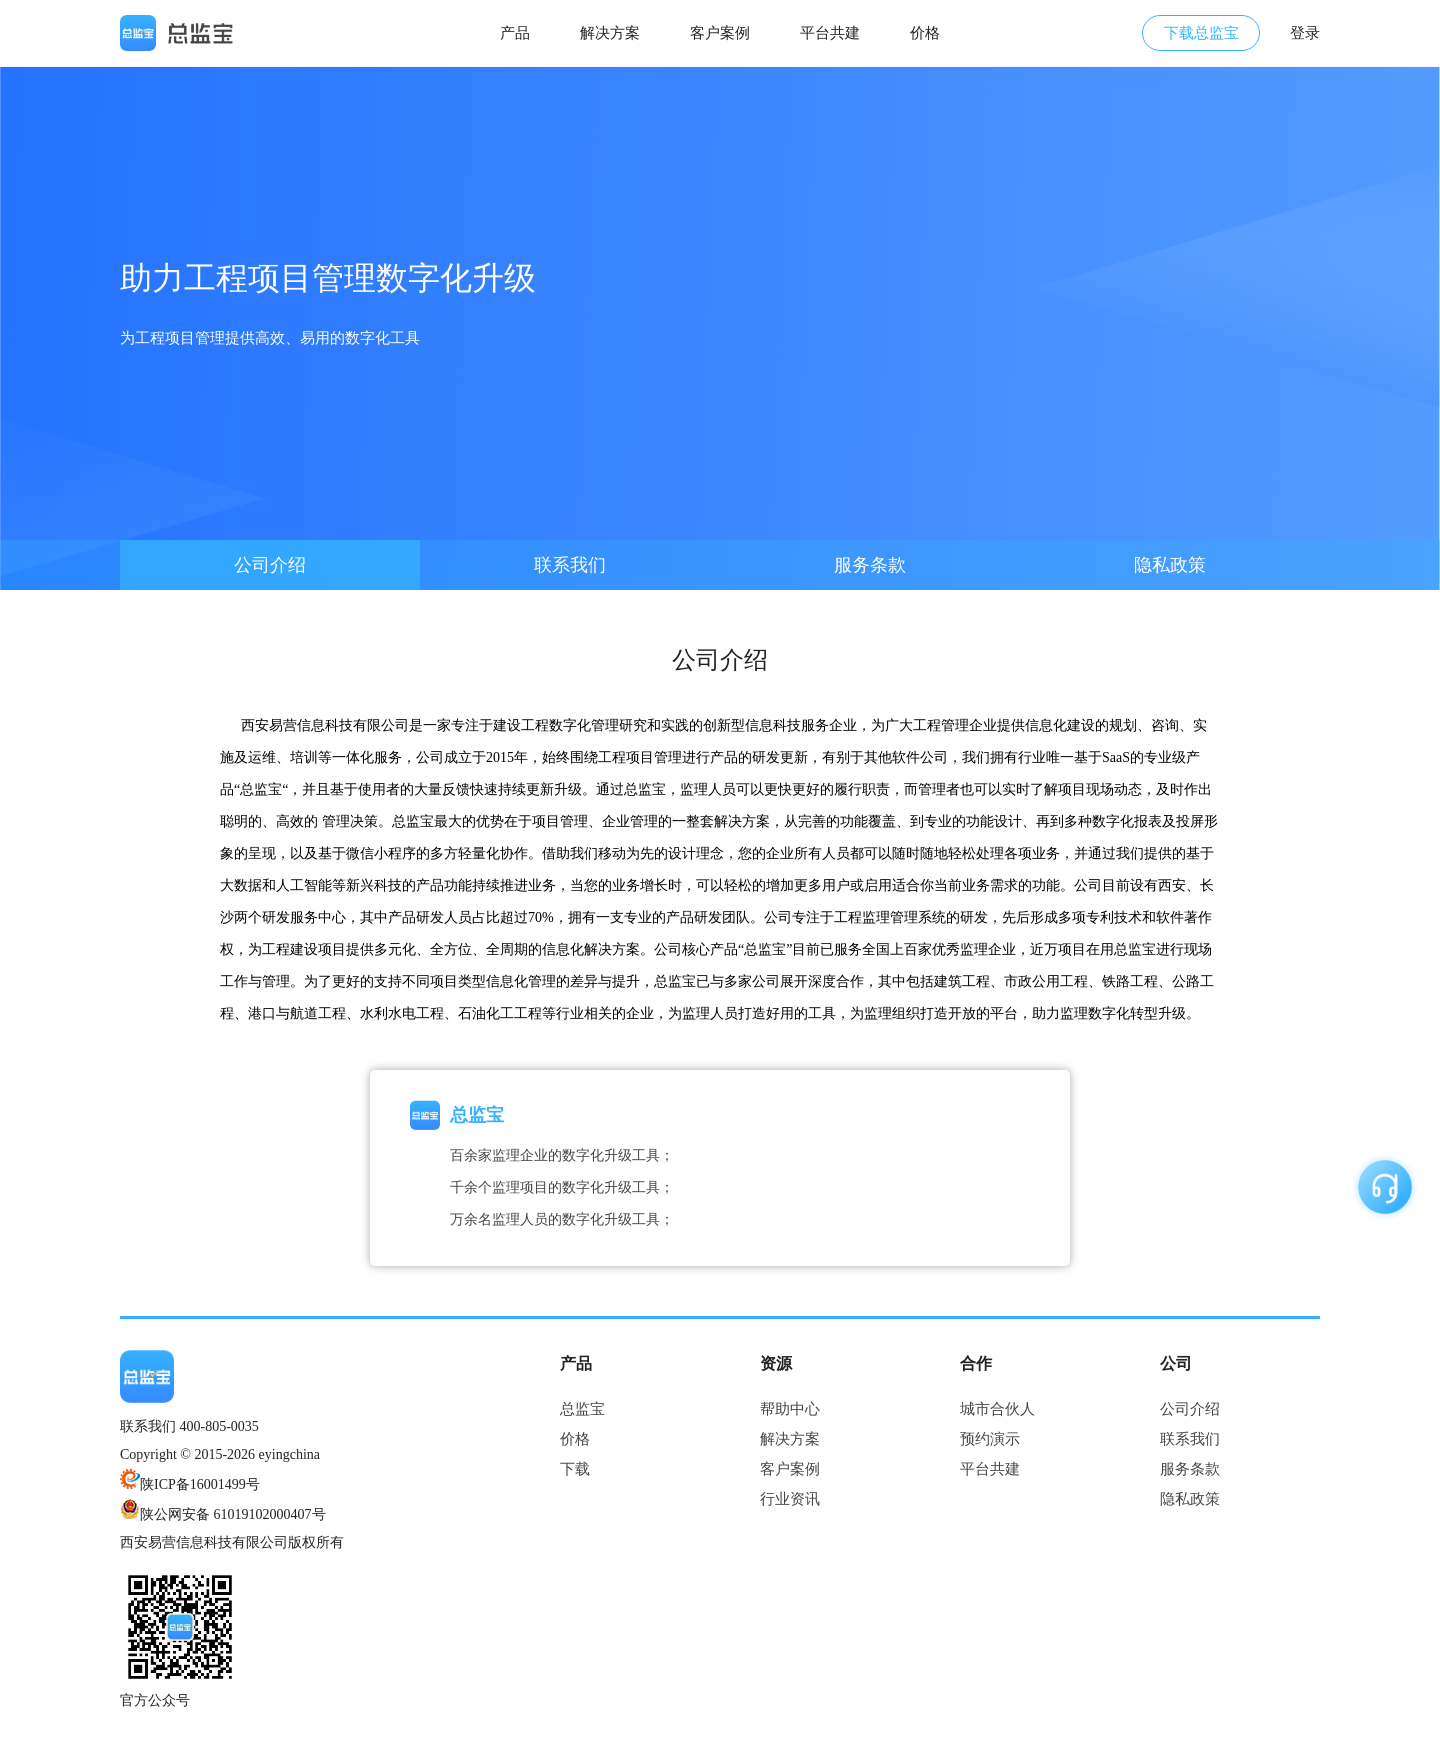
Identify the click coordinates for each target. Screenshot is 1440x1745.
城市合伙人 (997, 1409)
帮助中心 (790, 1409)
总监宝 (582, 1409)
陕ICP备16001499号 (190, 1484)
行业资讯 (790, 1499)
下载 (575, 1469)
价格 (925, 33)
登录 (1305, 33)
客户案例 (720, 33)
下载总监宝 (1201, 33)
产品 (515, 33)
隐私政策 (1170, 565)
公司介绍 (270, 565)
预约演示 (990, 1439)
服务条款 (870, 565)
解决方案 (610, 33)
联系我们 (570, 565)
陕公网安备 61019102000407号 (233, 1514)
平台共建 (830, 33)
